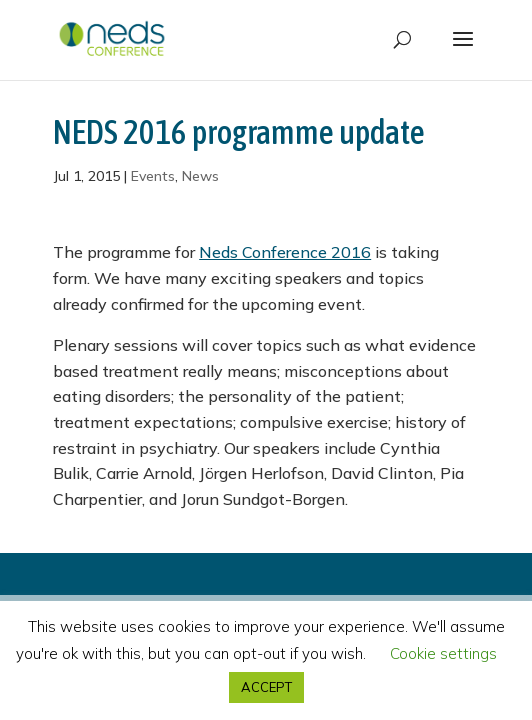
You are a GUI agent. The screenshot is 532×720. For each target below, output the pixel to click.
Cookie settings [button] (443, 653)
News (200, 176)
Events (153, 176)
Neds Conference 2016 (285, 252)
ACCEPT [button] (266, 687)
